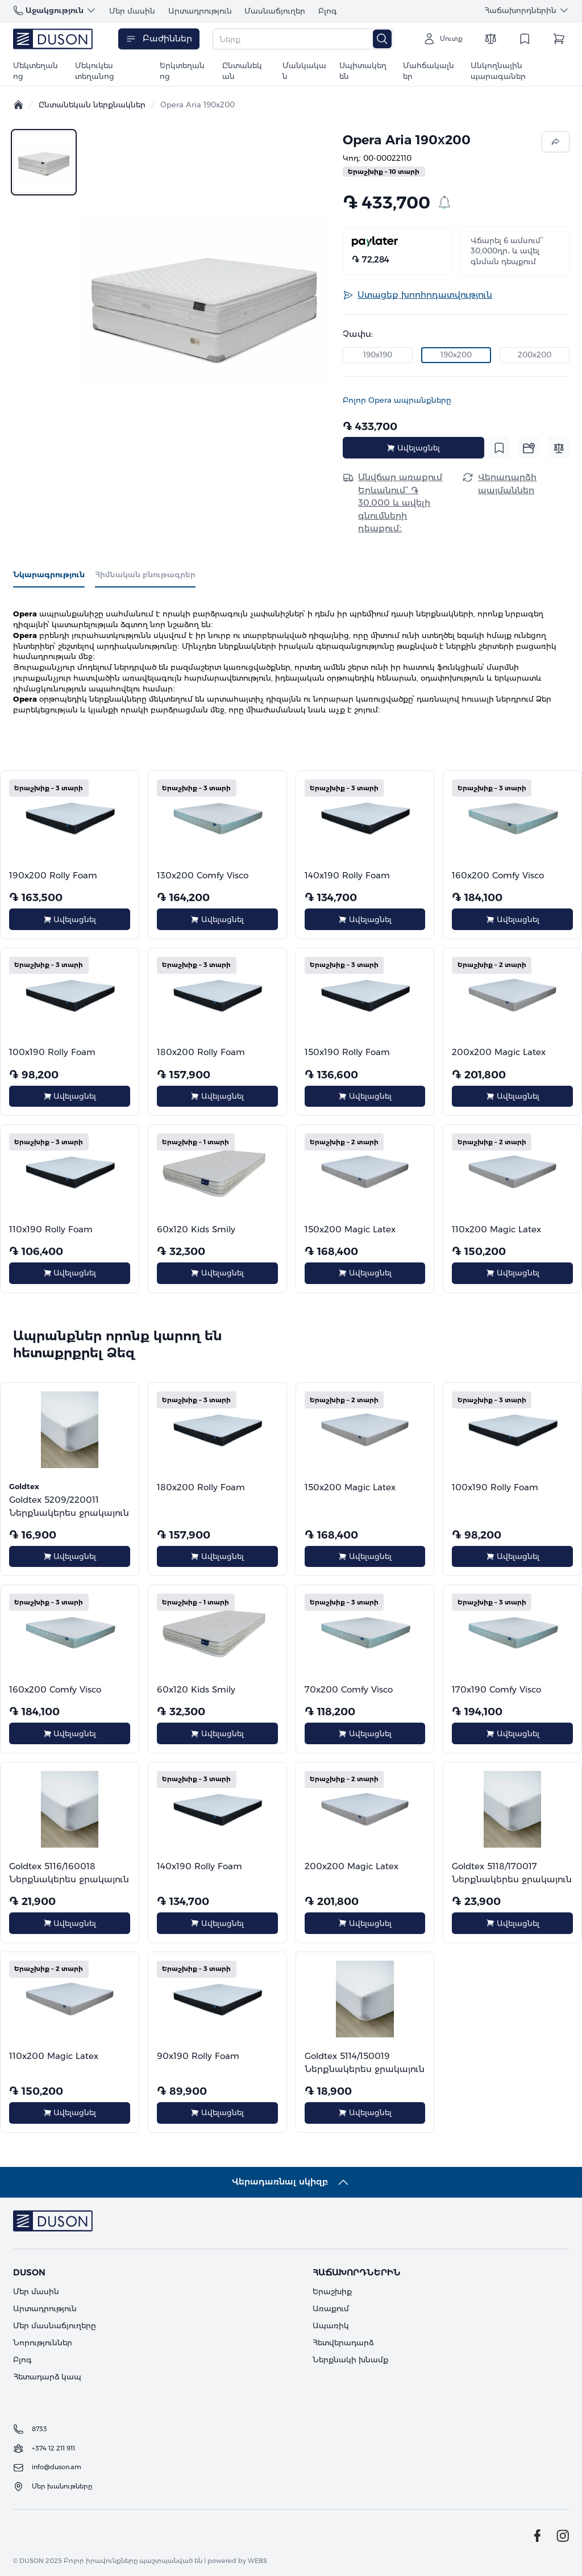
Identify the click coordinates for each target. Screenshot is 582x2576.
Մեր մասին (132, 10)
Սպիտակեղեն (362, 71)
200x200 (534, 354)
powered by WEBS (237, 2561)
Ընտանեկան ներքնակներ (92, 104)
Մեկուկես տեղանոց (94, 71)
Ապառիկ (331, 2325)
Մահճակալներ (428, 71)
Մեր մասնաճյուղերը (54, 2325)
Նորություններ (42, 2342)
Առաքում (331, 2308)
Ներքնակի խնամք (350, 2359)
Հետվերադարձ (343, 2342)
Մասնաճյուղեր (274, 10)
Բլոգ (327, 10)
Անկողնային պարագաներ (498, 71)
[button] (204, 301)
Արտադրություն (200, 10)
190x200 (456, 354)
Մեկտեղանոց (35, 71)
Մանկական (304, 71)
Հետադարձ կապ (47, 2376)
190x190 (377, 354)
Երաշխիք (332, 2291)
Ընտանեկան (242, 71)
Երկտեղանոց (182, 71)
